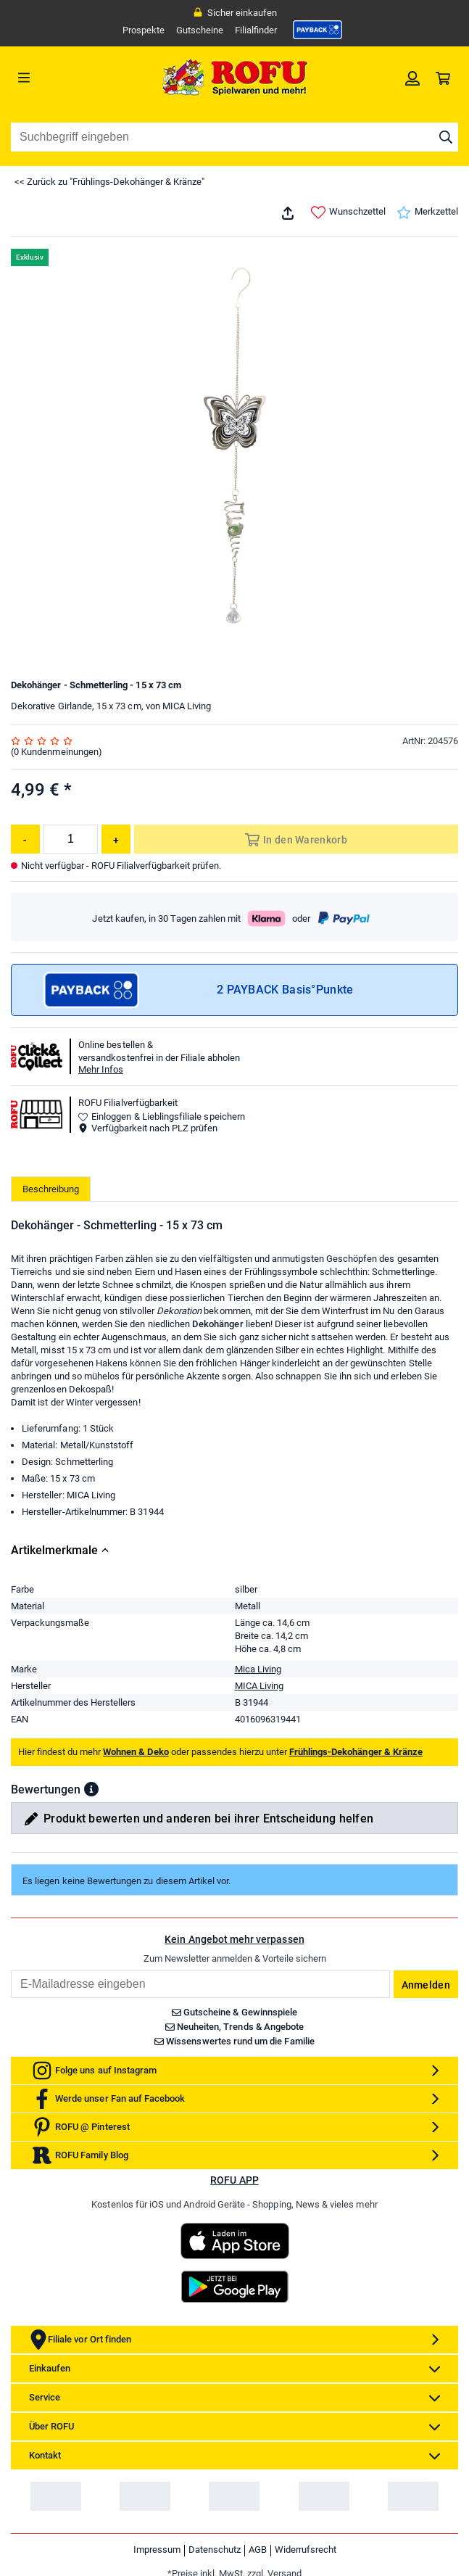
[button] (91, 1789)
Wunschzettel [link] (348, 212)
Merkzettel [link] (427, 212)
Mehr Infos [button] (100, 1069)
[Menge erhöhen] (115, 839)
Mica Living (258, 1669)
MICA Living (259, 1685)
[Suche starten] (445, 137)
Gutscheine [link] (199, 30)
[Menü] (67, 78)
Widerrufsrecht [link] (305, 2549)
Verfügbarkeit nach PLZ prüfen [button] (147, 1128)
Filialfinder (256, 30)
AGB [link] (258, 2549)
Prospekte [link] (144, 30)
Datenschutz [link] (214, 2549)
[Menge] (70, 839)
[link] (317, 29)
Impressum (156, 2549)
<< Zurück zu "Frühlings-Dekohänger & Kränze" (109, 181)
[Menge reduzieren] (25, 839)
